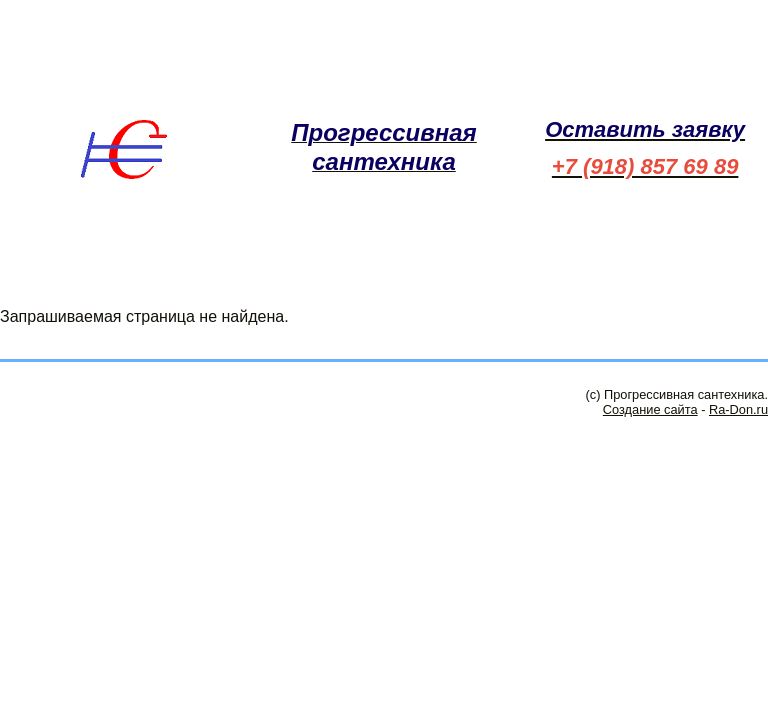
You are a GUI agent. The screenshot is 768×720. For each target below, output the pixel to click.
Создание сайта (650, 409)
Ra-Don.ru (738, 409)
